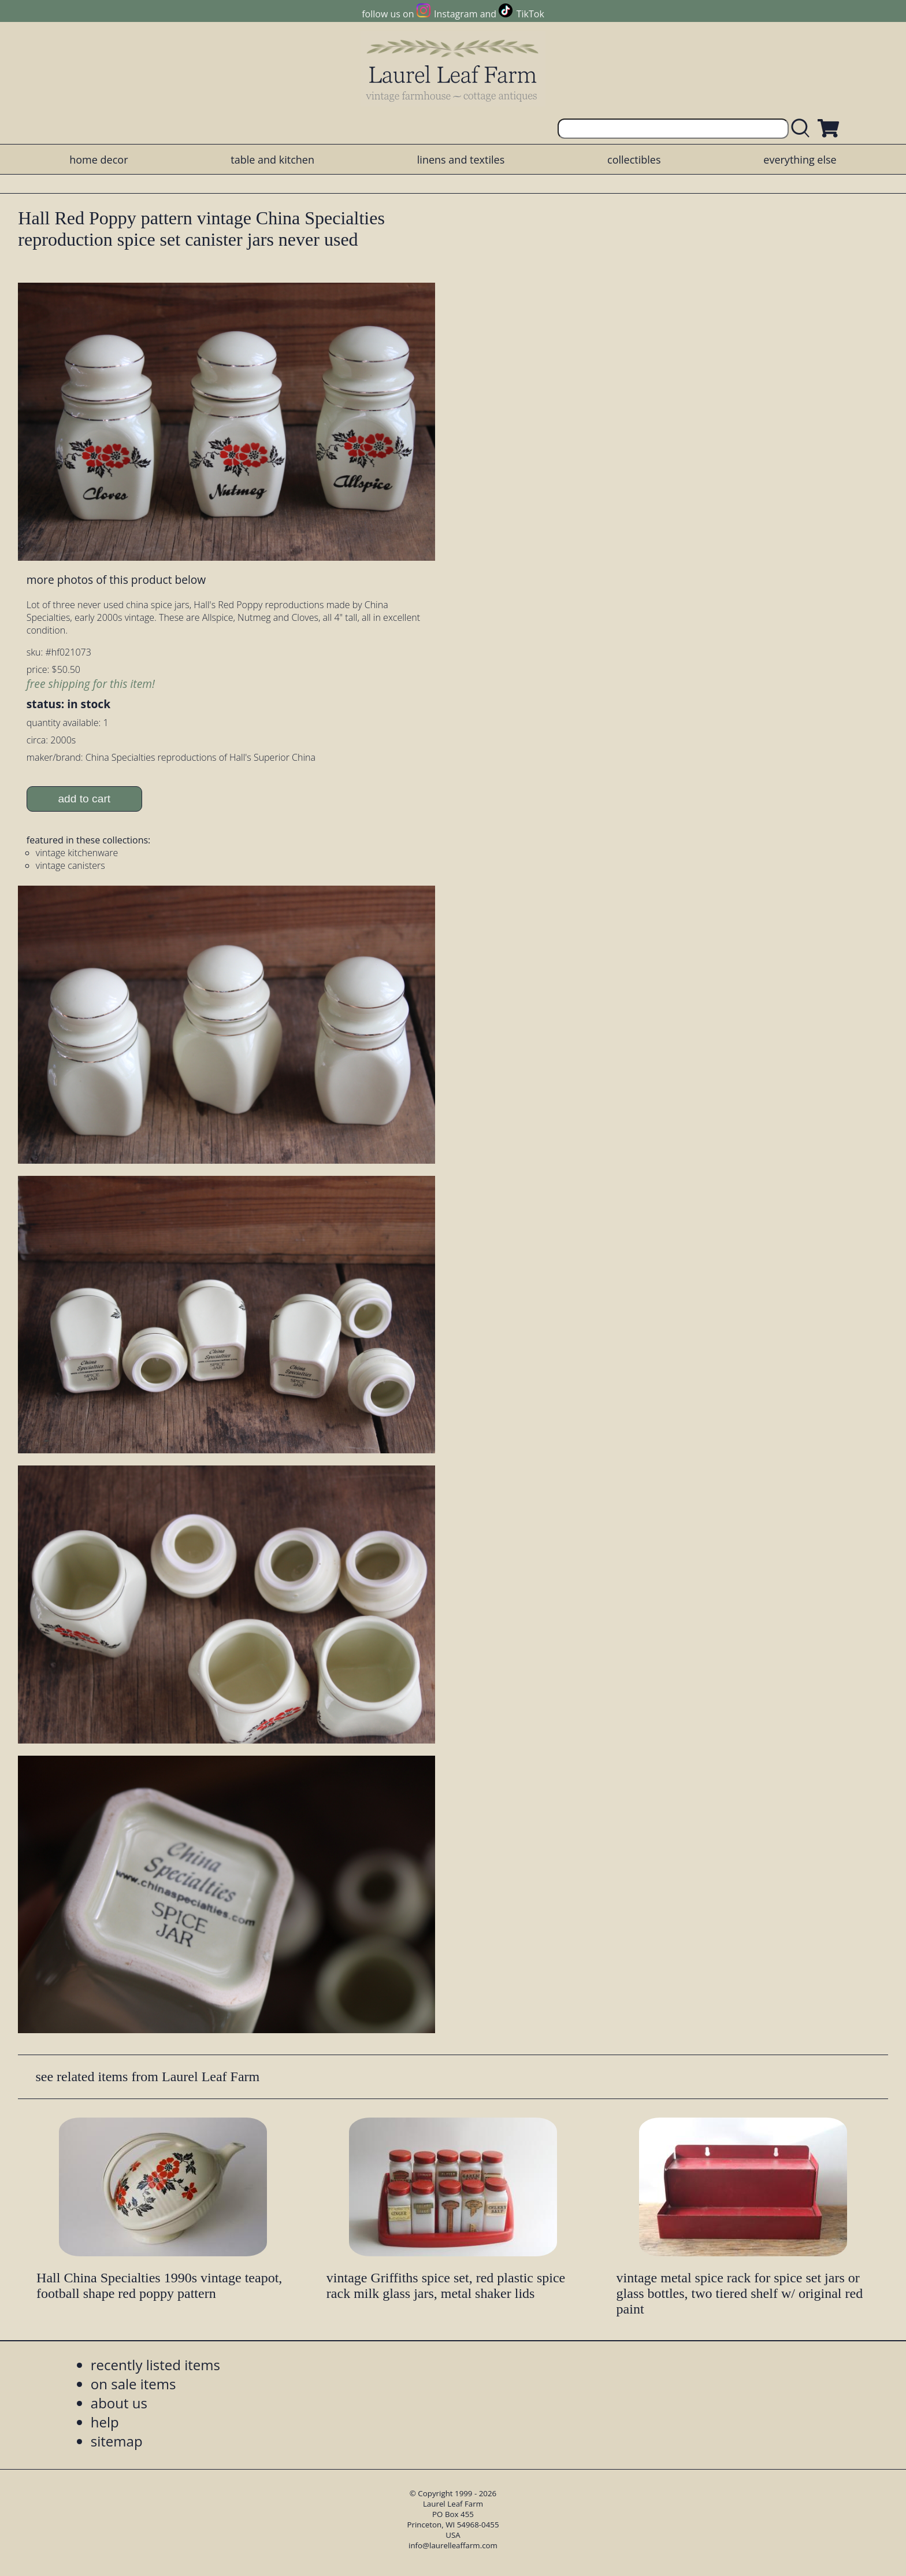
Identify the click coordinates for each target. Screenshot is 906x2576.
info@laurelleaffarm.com (453, 2545)
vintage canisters (70, 865)
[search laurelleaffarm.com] (803, 129)
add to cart (84, 799)
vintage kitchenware (77, 852)
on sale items (133, 2383)
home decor (98, 159)
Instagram (455, 14)
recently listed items (155, 2364)
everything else (799, 159)
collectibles (633, 159)
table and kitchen (272, 159)
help (105, 2421)
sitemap (117, 2441)
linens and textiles (460, 159)
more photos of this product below (116, 579)
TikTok (530, 14)
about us (119, 2402)
